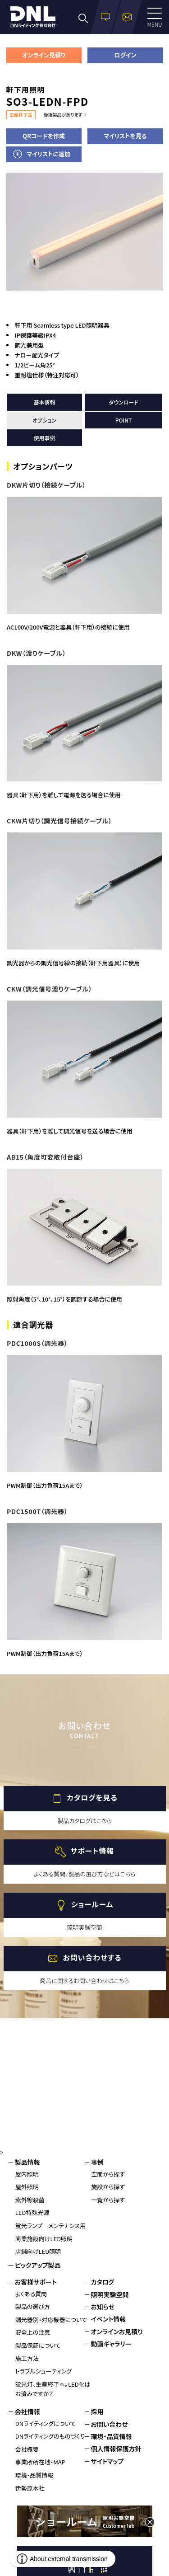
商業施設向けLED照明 (44, 2238)
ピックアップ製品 (38, 2265)
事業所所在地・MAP (40, 2462)
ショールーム (92, 1904)
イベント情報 (108, 2318)
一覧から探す (108, 2199)
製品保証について (38, 2345)
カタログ (102, 2281)
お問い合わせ (109, 2424)
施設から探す (108, 2186)
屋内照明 (27, 2174)
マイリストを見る (125, 136)
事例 (97, 2162)
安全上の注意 (32, 2332)
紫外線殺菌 (30, 2199)
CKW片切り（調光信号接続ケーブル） (59, 820)
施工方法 (27, 2358)
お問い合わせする (92, 1957)
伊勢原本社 (30, 2488)
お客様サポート (36, 2281)
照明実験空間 (110, 2294)
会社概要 (27, 2449)
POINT (123, 420)
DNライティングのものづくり (50, 2436)
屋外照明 (27, 2186)
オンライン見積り (43, 55)
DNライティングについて (45, 2423)
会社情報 (27, 2411)
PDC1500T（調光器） (37, 1511)
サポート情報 (92, 1850)
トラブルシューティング (43, 2371)
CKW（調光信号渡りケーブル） (49, 988)
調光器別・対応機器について (51, 2319)
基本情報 (44, 402)
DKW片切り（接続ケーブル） (46, 484)
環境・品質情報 (34, 2475)
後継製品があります (63, 115)
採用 (97, 2411)
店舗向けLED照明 (38, 2251)
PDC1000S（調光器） (37, 1343)
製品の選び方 (32, 2306)
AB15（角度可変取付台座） (45, 1156)
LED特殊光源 (32, 2212)
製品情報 (27, 2162)
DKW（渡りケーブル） (36, 653)
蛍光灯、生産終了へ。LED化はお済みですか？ (53, 2389)
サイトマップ (107, 2461)
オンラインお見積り (117, 2331)
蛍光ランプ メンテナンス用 (50, 2225)
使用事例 (44, 438)
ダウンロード (123, 402)
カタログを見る (92, 1797)
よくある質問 (31, 2293)
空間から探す (108, 2174)
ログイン (125, 55)
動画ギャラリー (111, 2343)
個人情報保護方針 (116, 2448)
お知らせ (103, 2306)
